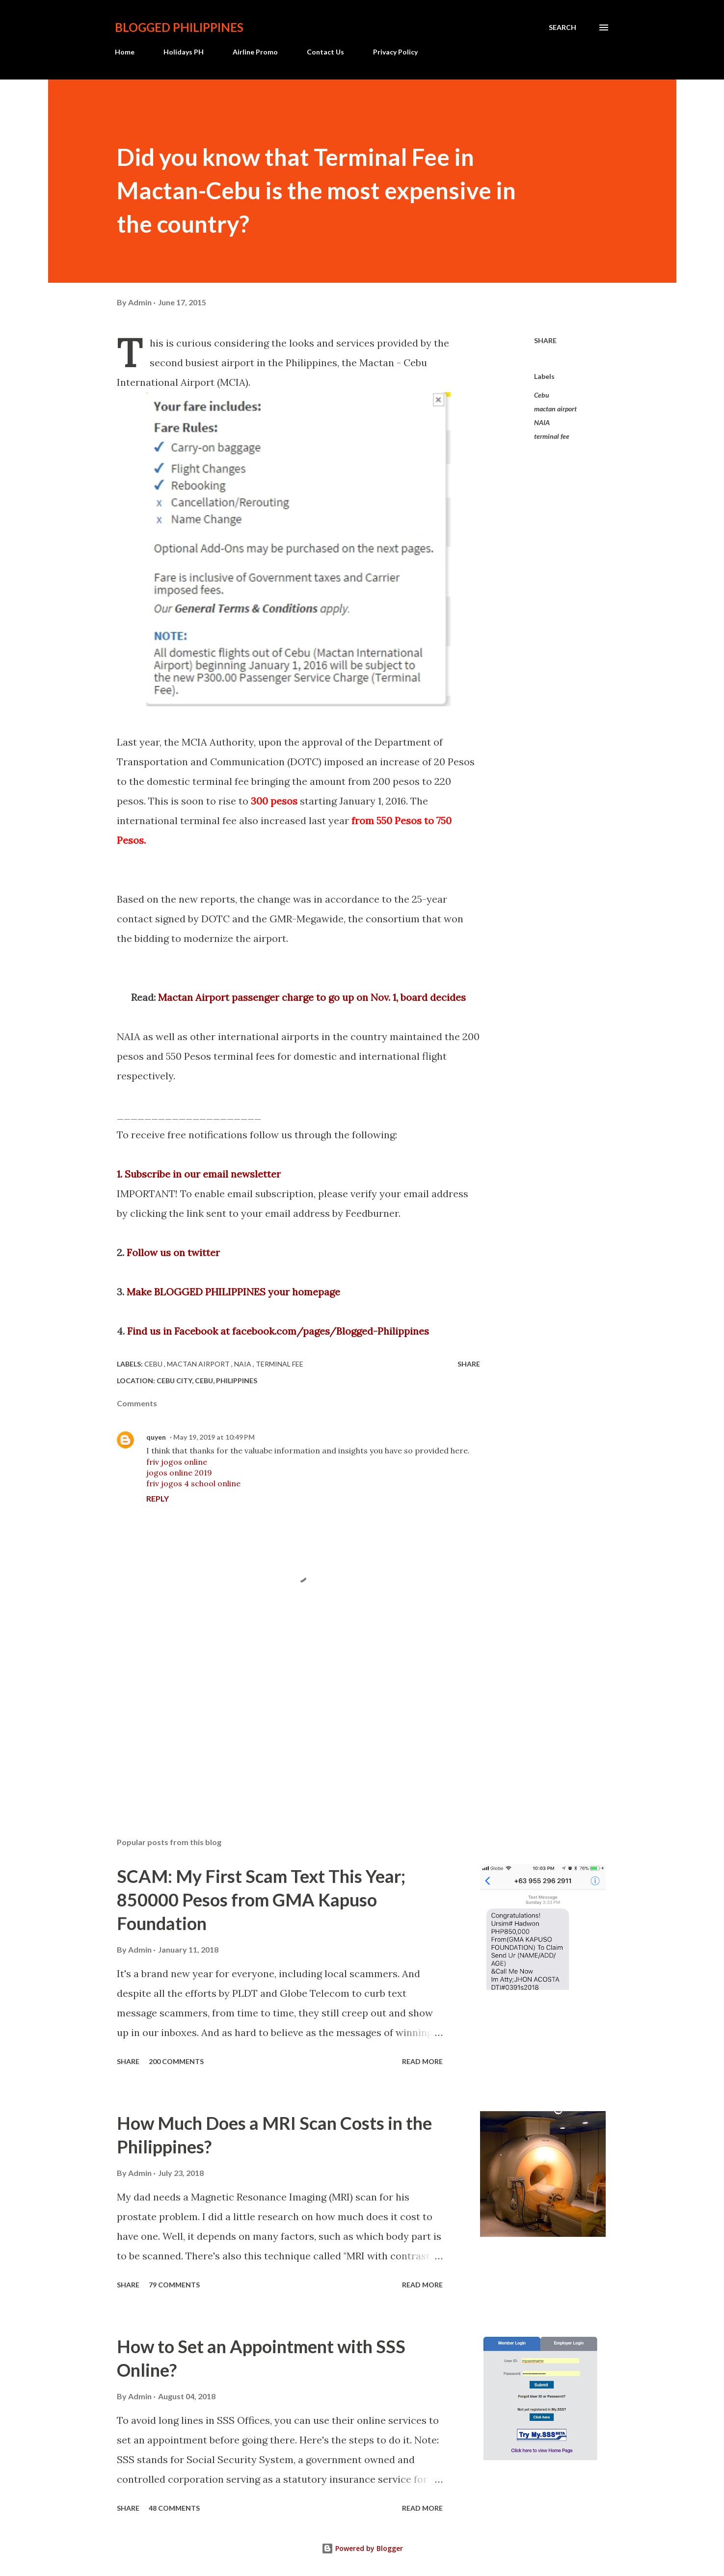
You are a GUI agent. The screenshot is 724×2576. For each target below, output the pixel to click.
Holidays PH (183, 52)
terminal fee (551, 436)
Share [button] (545, 340)
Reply (157, 1498)
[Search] (562, 27)
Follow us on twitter (173, 1252)
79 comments (174, 2285)
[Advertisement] (283, 1715)
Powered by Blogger (362, 2548)
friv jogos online (176, 1462)
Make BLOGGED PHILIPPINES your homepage (233, 1292)
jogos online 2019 (179, 1472)
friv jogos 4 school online (193, 1483)
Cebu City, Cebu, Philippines (207, 1380)
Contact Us (325, 52)
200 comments (176, 2061)
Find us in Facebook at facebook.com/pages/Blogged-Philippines (278, 1331)
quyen (156, 1437)
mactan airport (555, 408)
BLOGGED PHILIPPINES (179, 27)
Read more (422, 2061)
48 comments (174, 2508)
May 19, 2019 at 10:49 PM (214, 1437)
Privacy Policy (395, 52)
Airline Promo (255, 52)
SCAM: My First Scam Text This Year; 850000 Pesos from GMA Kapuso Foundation (261, 1899)
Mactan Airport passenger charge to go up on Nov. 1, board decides (312, 997)
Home (124, 52)
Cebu (541, 395)
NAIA (542, 422)
